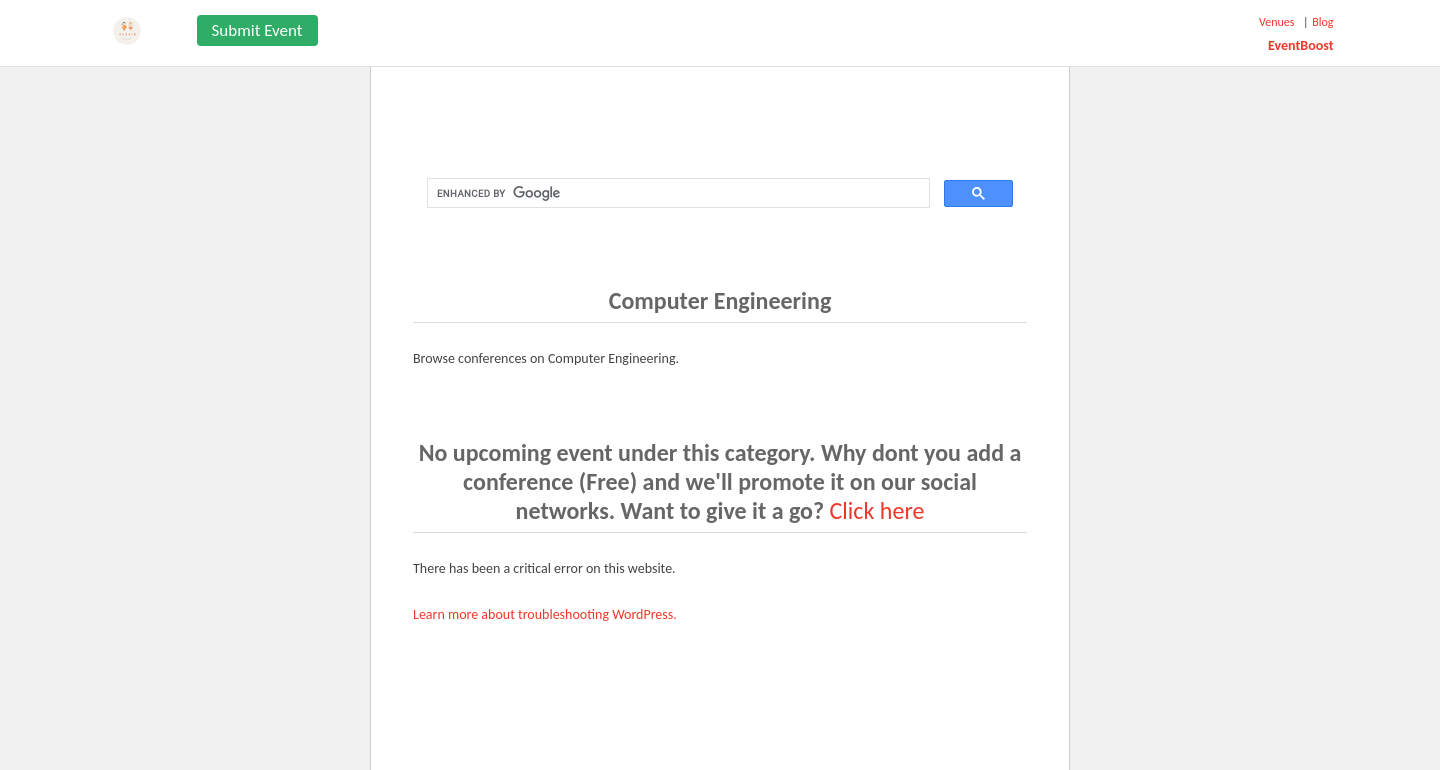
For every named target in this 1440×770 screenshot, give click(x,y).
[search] (676, 193)
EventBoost (1300, 45)
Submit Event (257, 30)
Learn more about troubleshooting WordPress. (545, 614)
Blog (1322, 22)
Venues (1276, 22)
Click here (877, 510)
